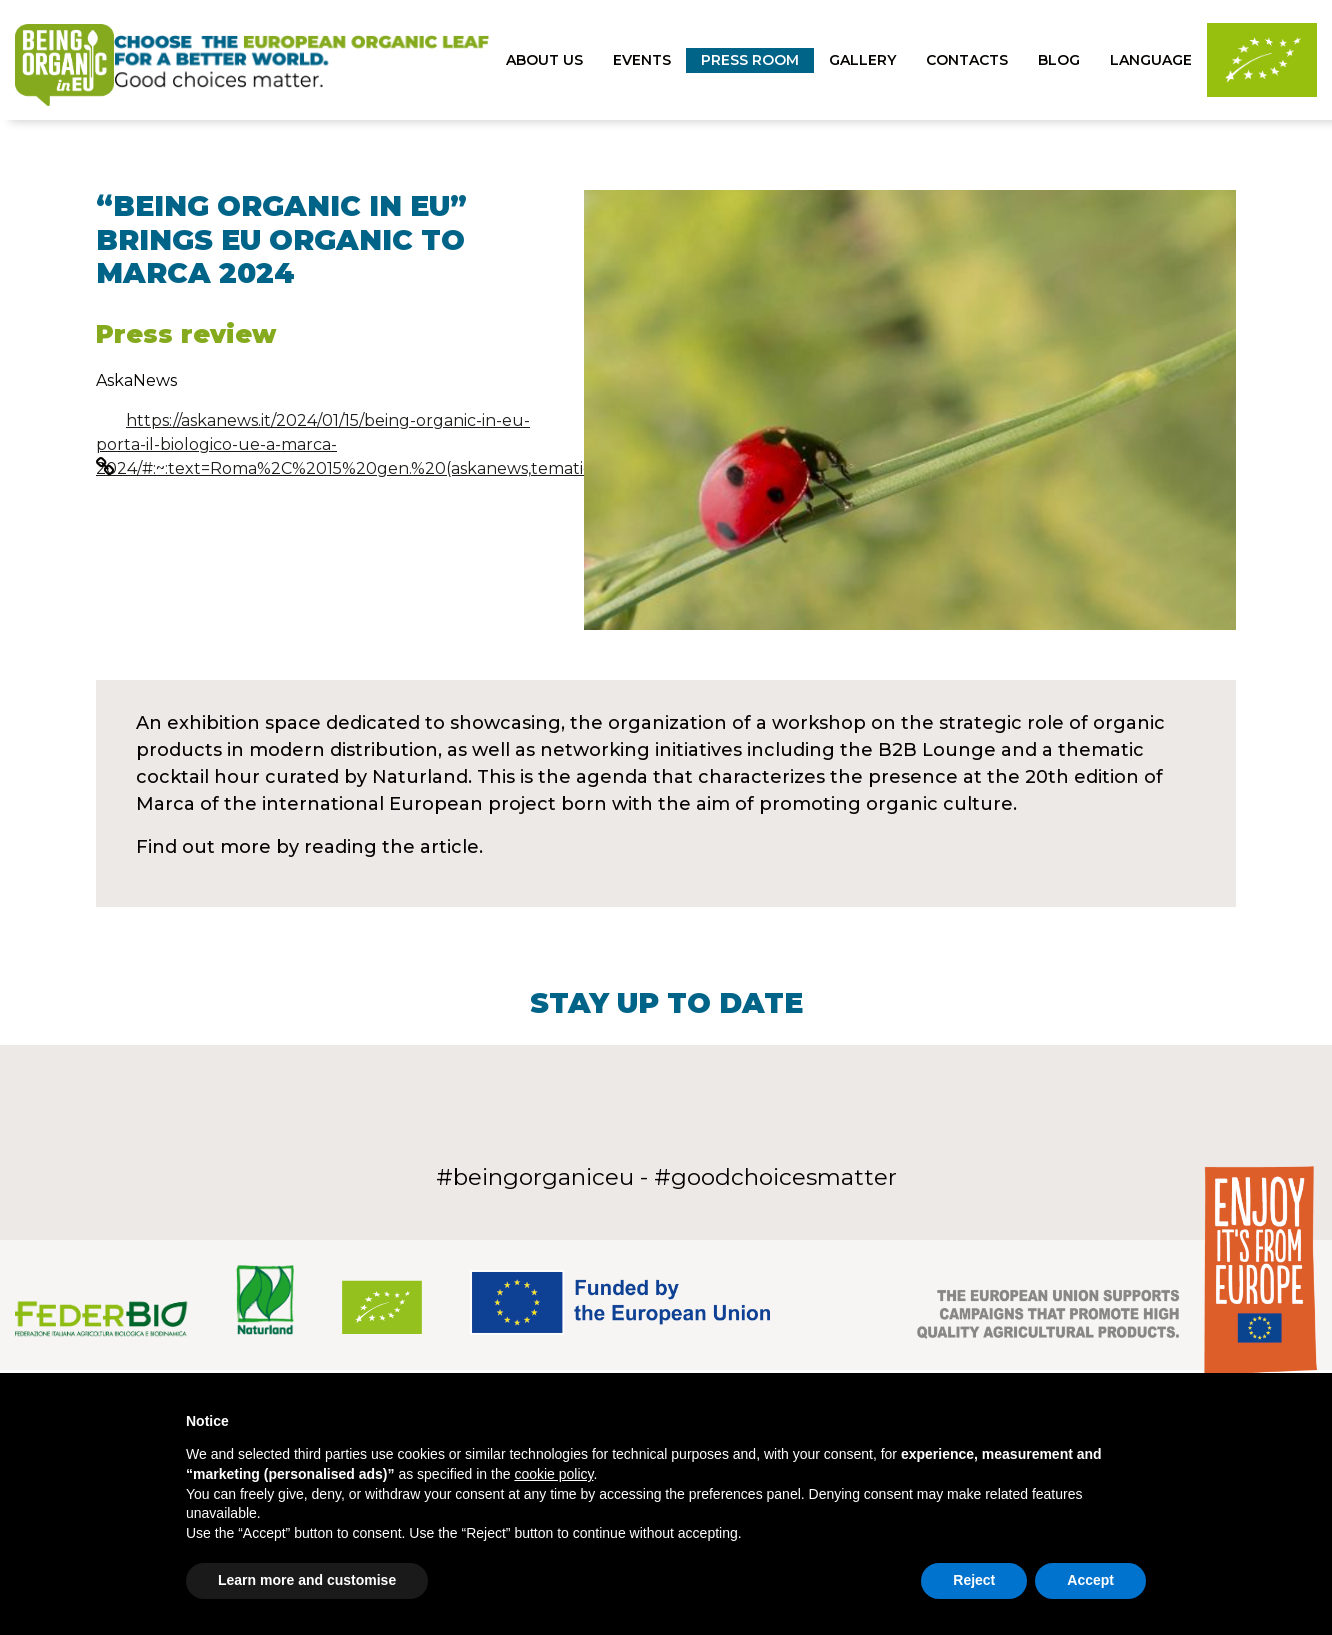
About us (544, 60)
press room (750, 60)
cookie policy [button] (553, 1474)
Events (642, 60)
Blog (1059, 60)
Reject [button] (974, 1580)
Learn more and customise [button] (307, 1580)
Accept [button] (1090, 1580)
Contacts (967, 60)
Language (1151, 60)
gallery (862, 60)
